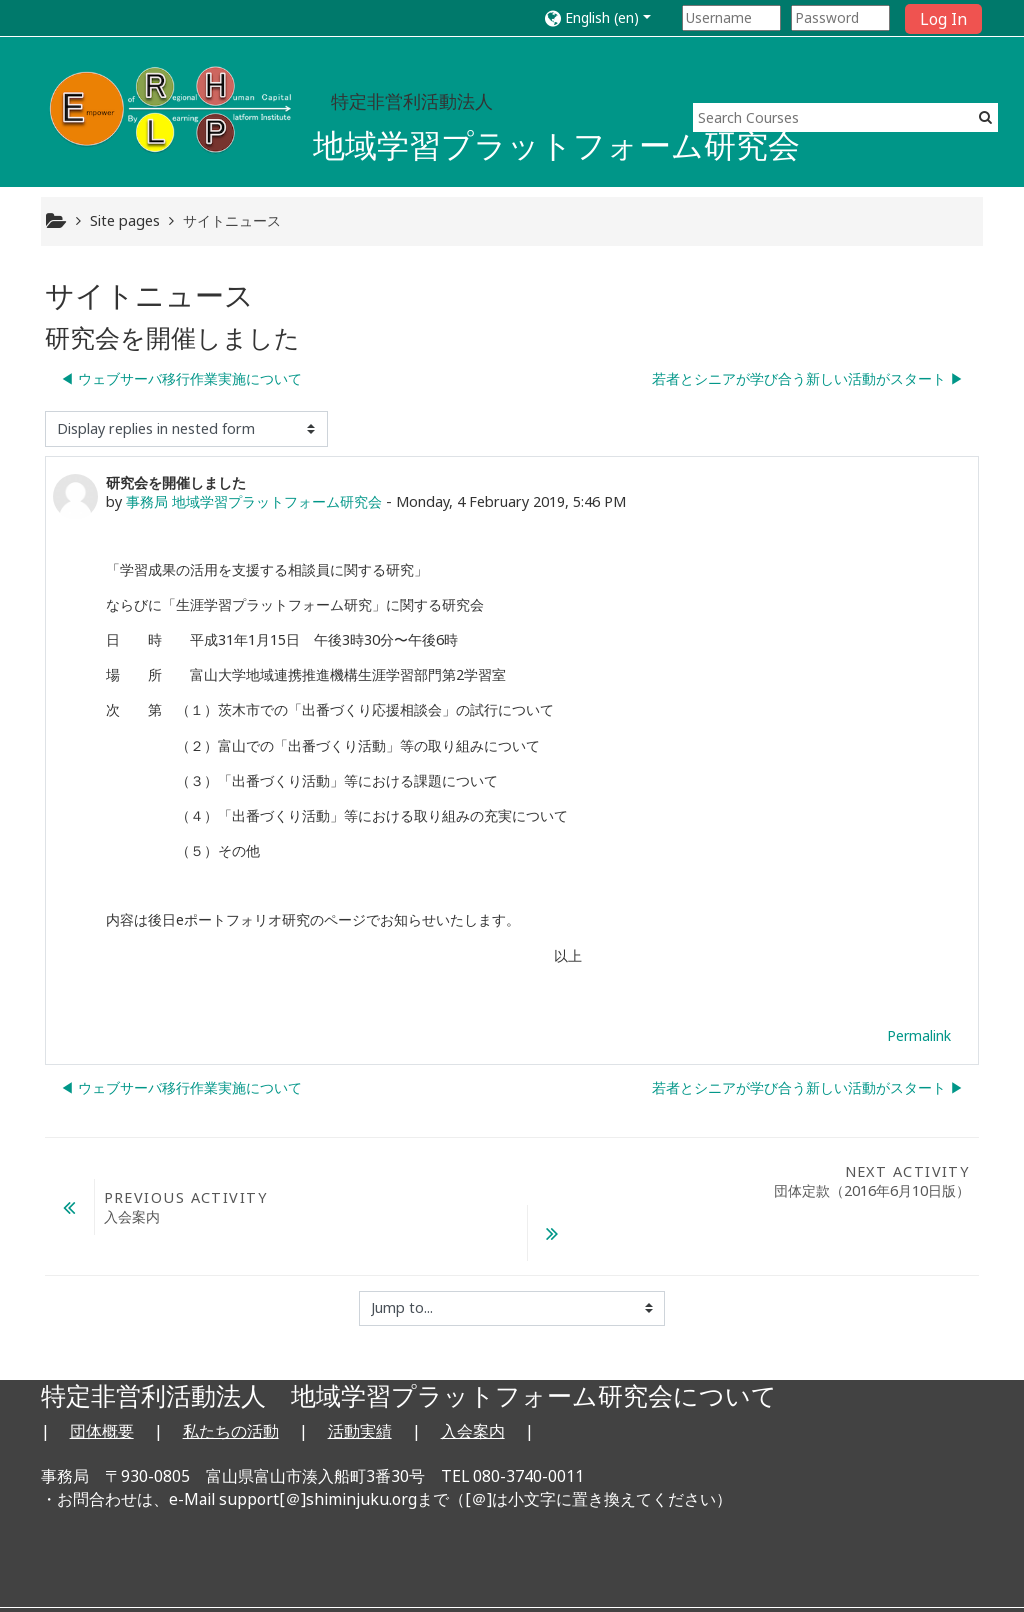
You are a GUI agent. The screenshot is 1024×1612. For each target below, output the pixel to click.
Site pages (125, 220)
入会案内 (473, 1379)
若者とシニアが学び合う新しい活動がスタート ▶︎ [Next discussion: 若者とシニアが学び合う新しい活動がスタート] (808, 378)
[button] (609, 17)
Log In (943, 19)
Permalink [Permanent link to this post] (919, 1035)
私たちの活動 (231, 1379)
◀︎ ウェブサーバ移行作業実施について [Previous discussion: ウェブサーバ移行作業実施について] (181, 378)
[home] (173, 107)
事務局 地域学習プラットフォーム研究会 (254, 501)
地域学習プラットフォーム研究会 (556, 144)
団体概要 (102, 1379)
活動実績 (360, 1379)
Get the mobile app (752, 1576)
